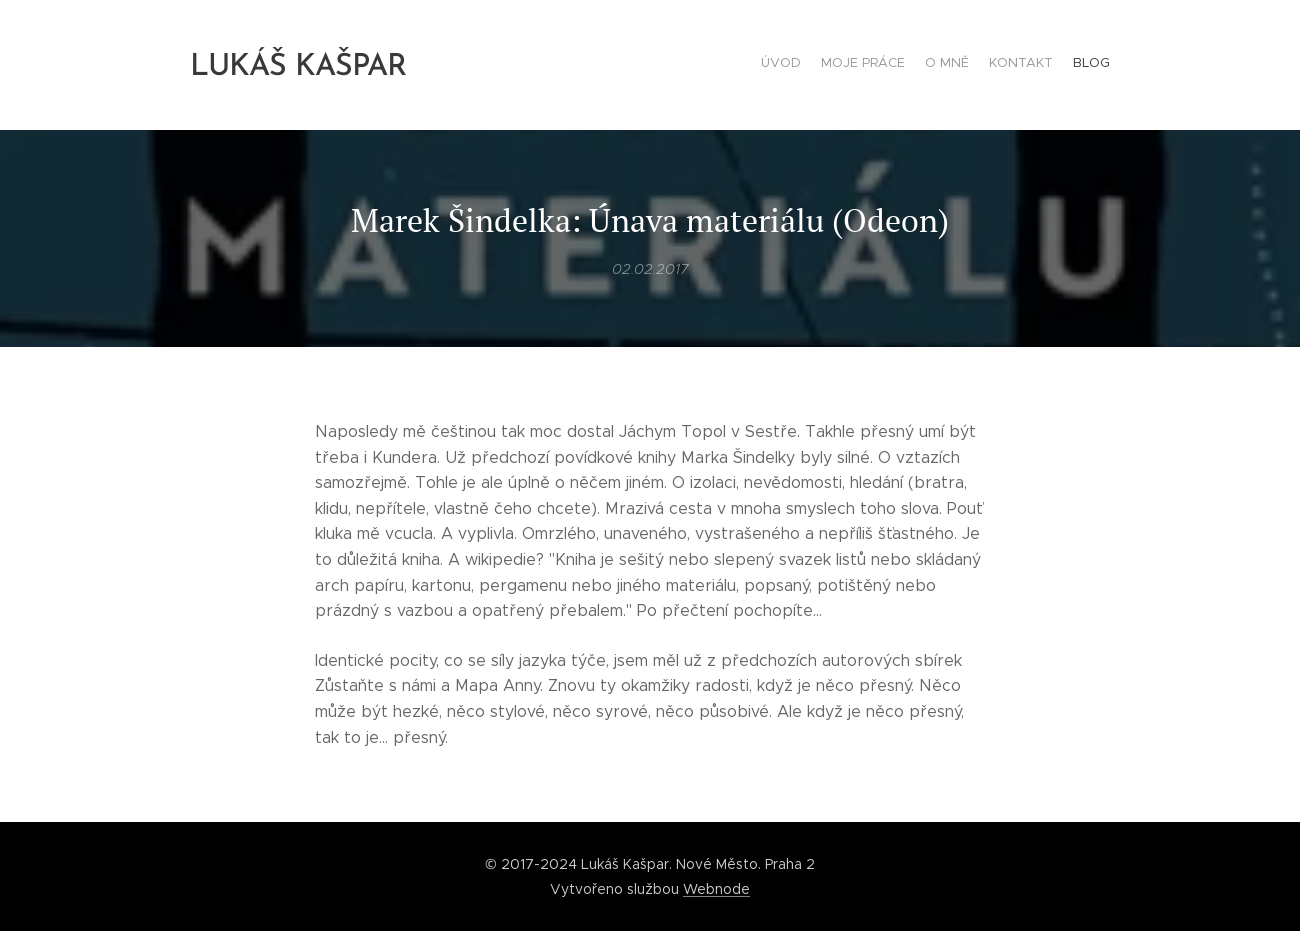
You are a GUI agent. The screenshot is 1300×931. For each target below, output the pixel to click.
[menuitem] (1032, 65)
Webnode (716, 889)
